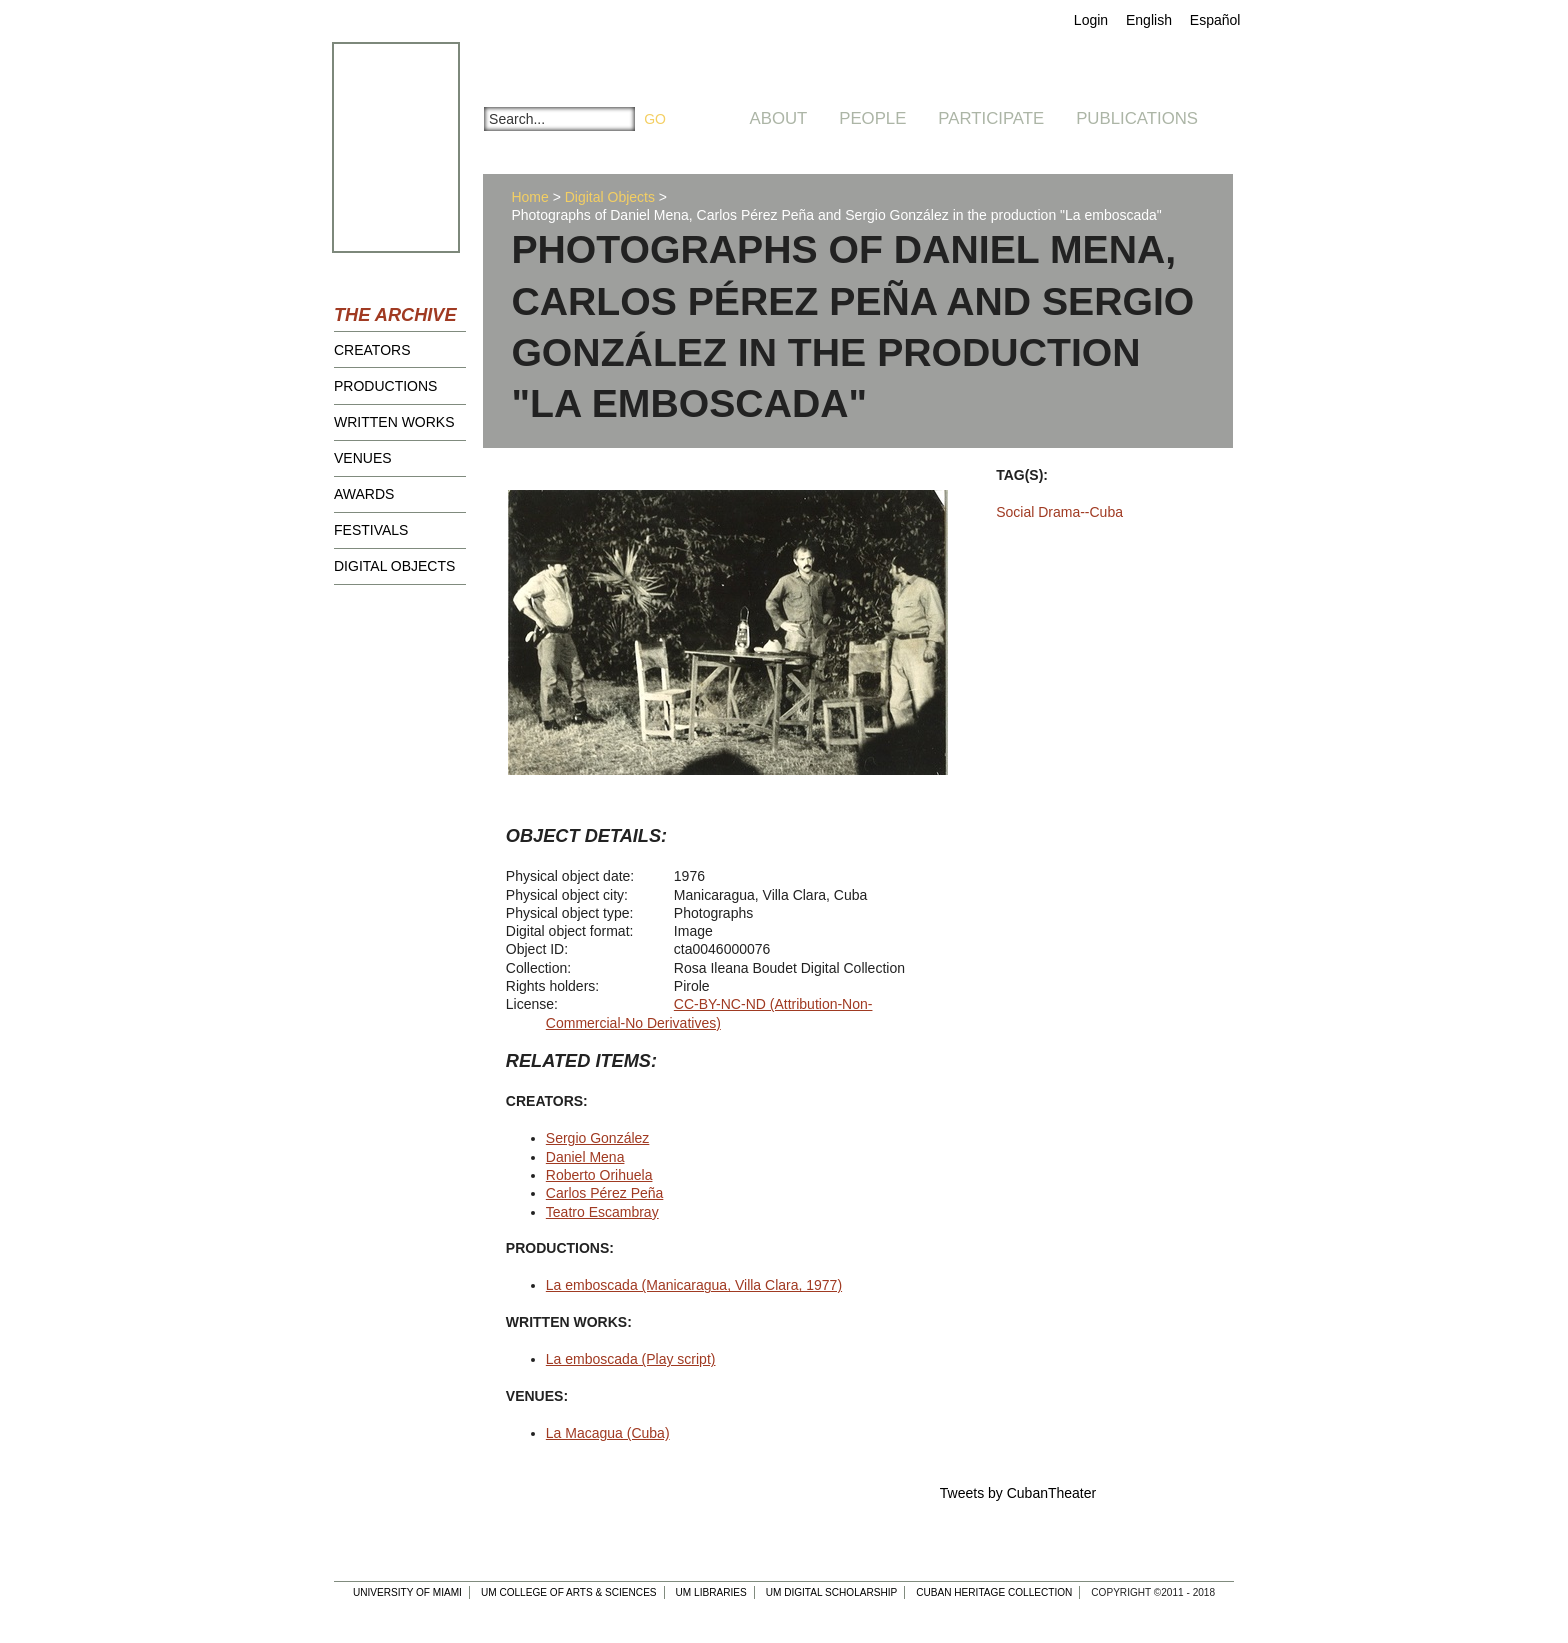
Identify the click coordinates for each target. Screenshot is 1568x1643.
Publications (1137, 118)
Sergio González (598, 1138)
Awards (364, 494)
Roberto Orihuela (599, 1175)
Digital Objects (394, 566)
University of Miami (407, 1592)
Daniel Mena (585, 1157)
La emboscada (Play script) (631, 1359)
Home (529, 197)
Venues (363, 458)
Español (1215, 20)
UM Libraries (711, 1592)
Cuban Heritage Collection (994, 1592)
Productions (385, 386)
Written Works (394, 422)
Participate (991, 118)
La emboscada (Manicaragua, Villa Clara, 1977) (694, 1285)
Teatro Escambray (602, 1212)
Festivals (371, 530)
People (872, 118)
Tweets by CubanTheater (1018, 1493)
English (1149, 20)
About (779, 118)
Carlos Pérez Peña (605, 1193)
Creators (372, 350)
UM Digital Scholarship (832, 1592)
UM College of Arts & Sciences (569, 1592)
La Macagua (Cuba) (608, 1433)
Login (1091, 20)
